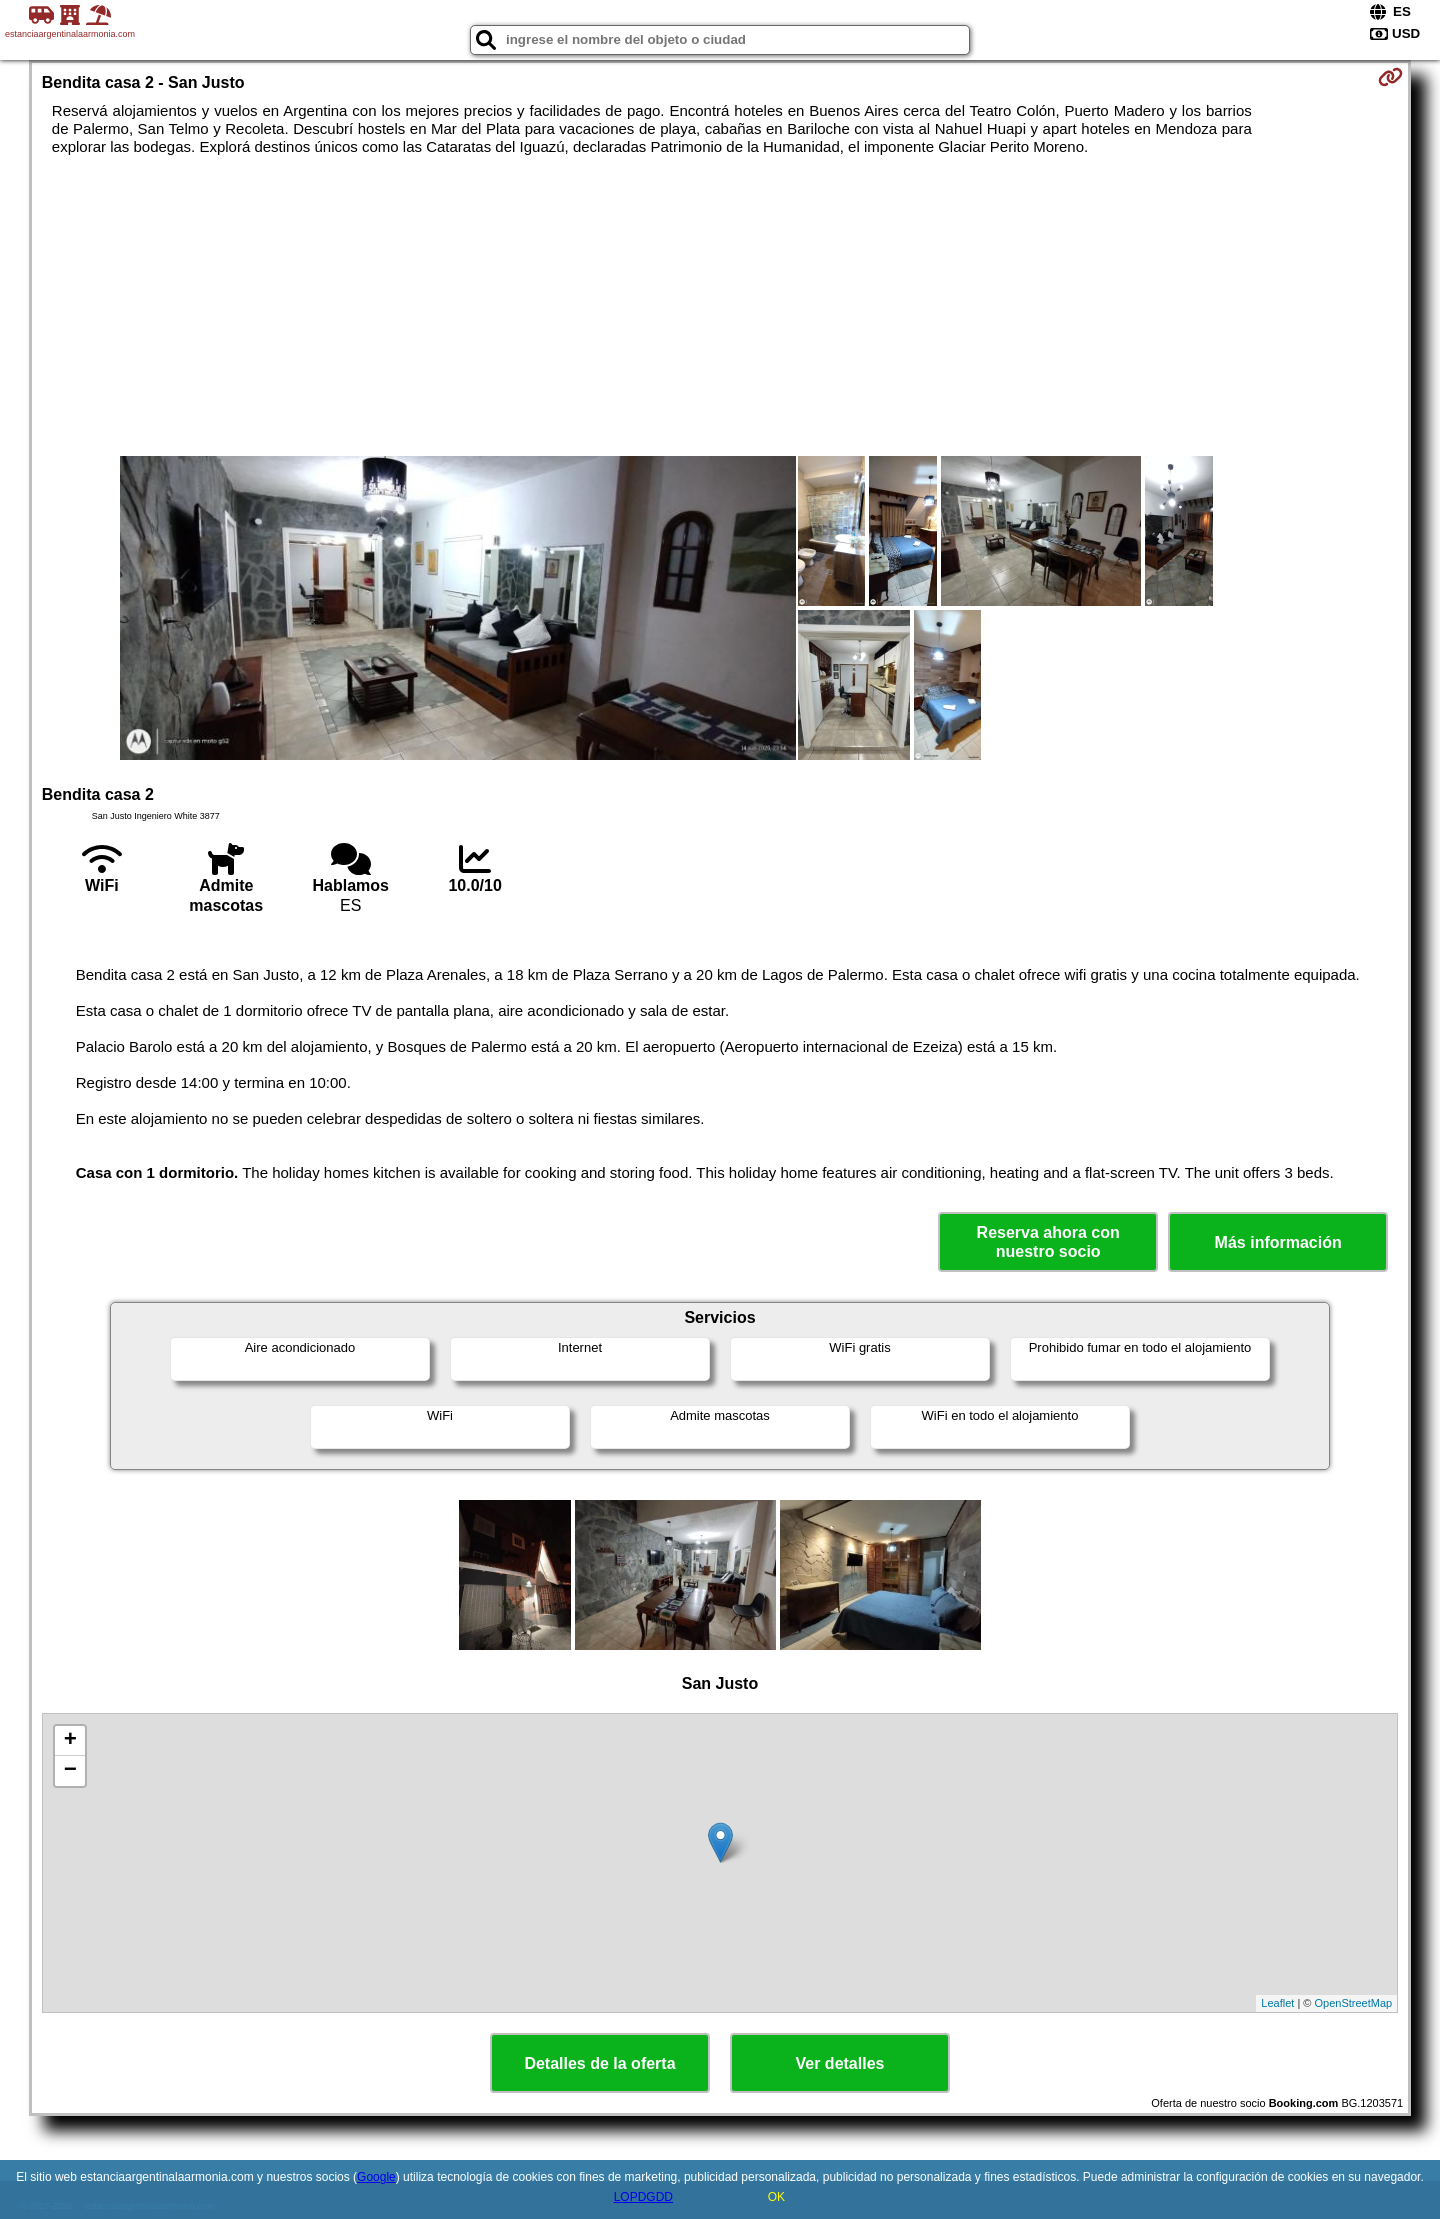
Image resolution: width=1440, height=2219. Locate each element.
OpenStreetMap (1354, 2003)
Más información (1278, 1242)
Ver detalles (840, 2063)
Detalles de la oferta (599, 2063)
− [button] (70, 1771)
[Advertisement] (720, 306)
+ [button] (70, 1741)
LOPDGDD (643, 2197)
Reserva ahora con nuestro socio (1048, 1242)
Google (376, 2177)
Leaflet (1277, 2003)
